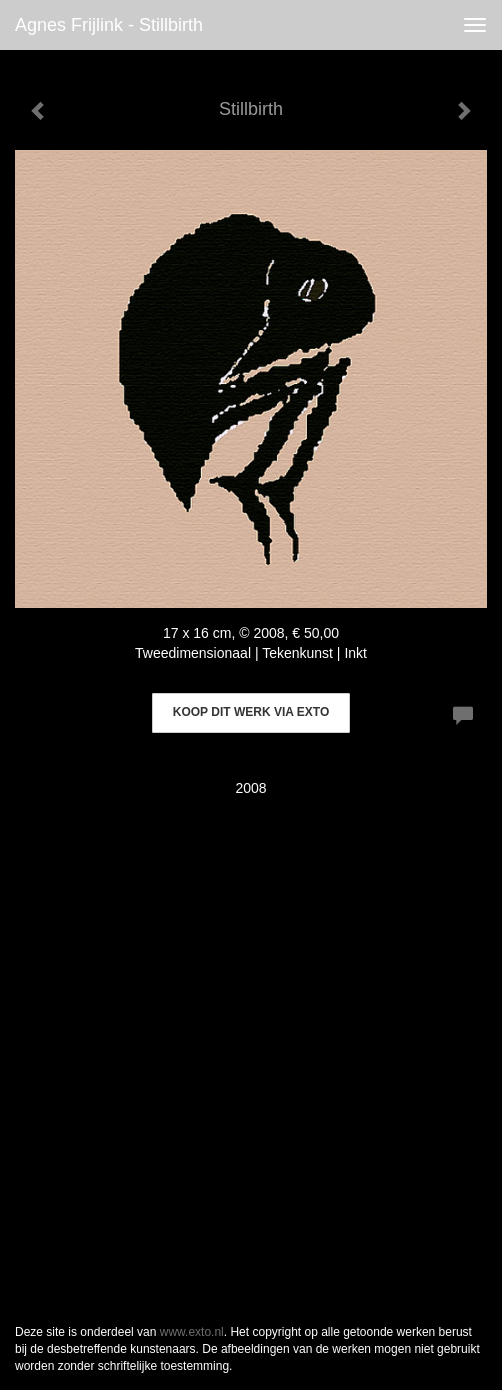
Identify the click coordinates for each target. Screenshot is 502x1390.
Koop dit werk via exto (251, 712)
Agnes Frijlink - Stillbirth (109, 25)
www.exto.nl (192, 1332)
